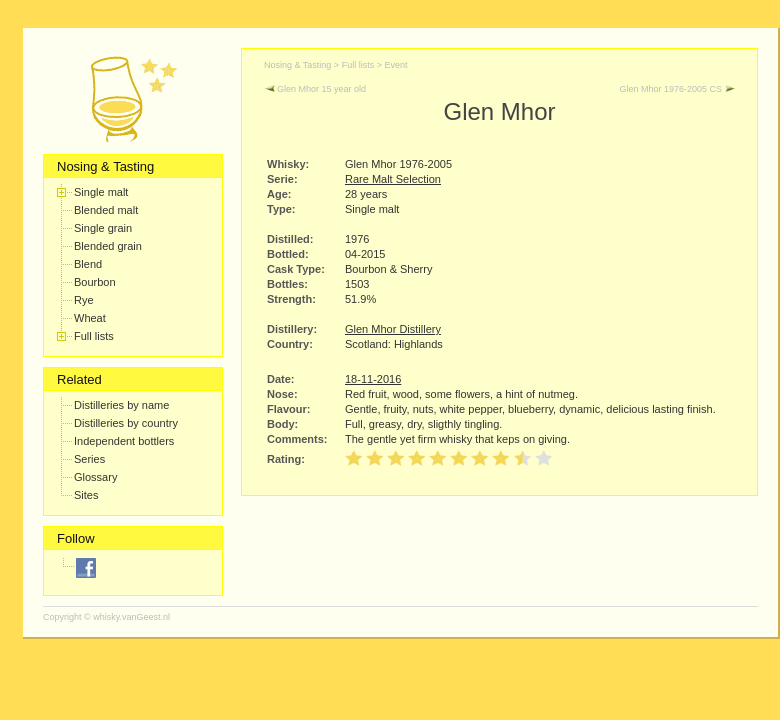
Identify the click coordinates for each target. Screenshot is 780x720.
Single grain (103, 228)
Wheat (90, 318)
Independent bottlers (124, 441)
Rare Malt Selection (393, 179)
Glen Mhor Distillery (393, 329)
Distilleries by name (121, 405)
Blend (88, 264)
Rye (84, 300)
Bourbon (95, 282)
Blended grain (108, 246)
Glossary (95, 477)
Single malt (101, 192)
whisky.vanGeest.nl (131, 617)
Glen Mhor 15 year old (315, 89)
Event (395, 65)
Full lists (94, 336)
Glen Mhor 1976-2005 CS (677, 89)
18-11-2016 (373, 379)
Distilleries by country (126, 423)
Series (89, 459)
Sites (86, 495)
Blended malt (106, 210)
